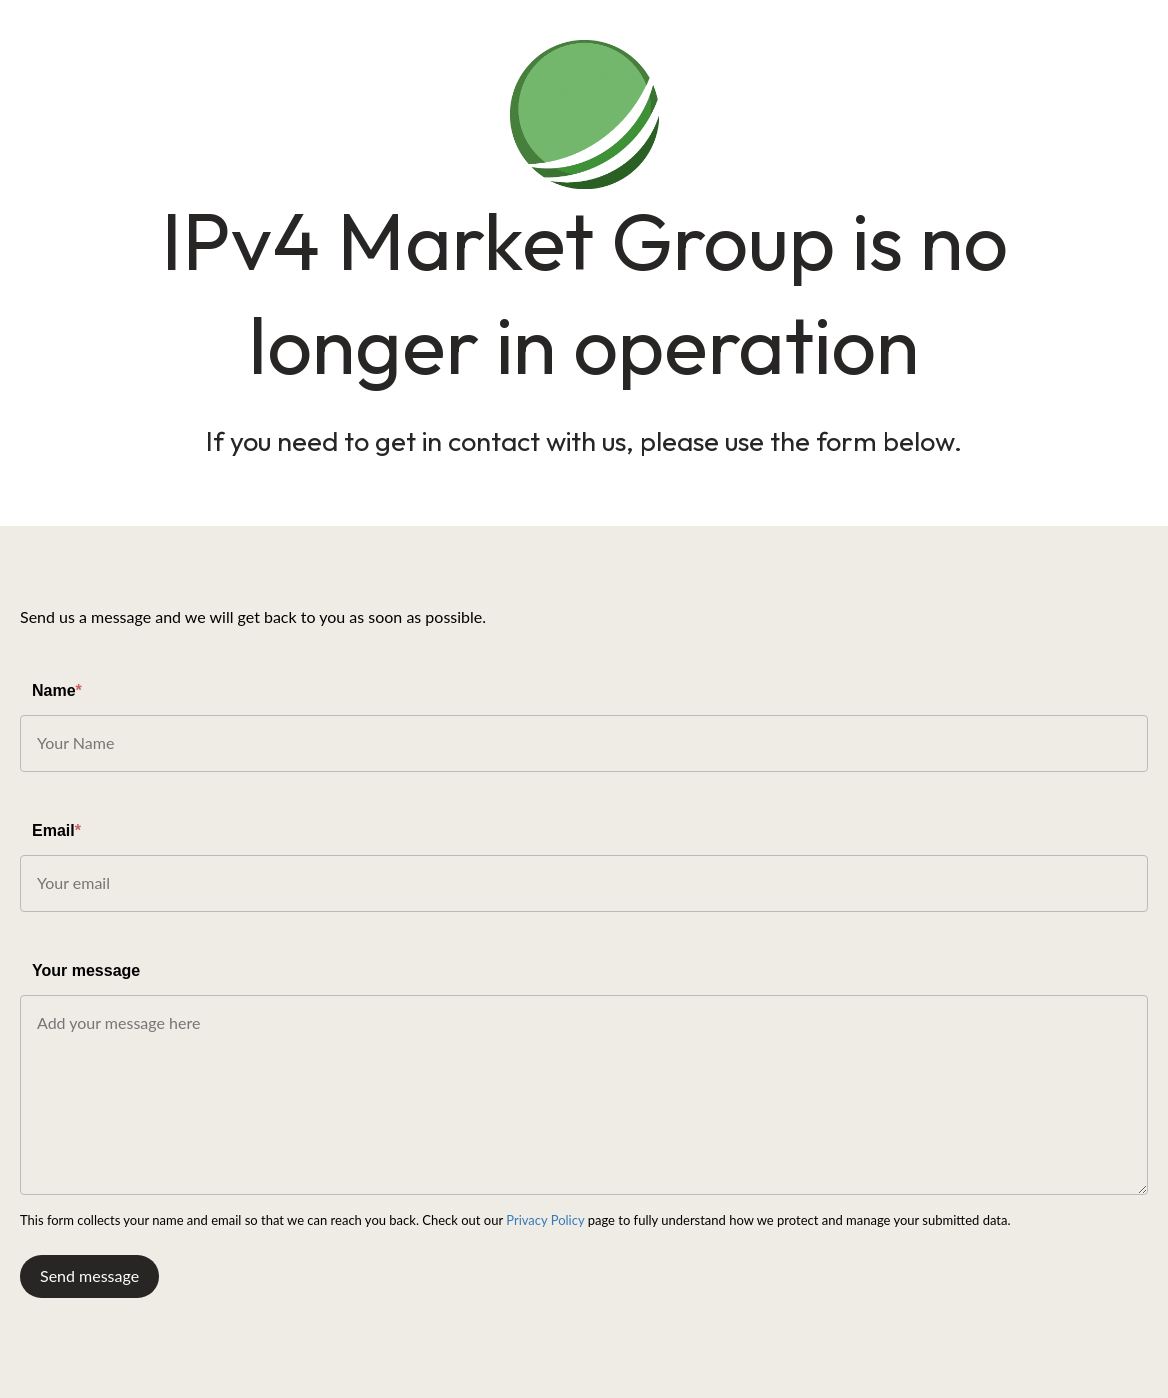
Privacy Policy (545, 1220)
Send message (89, 1275)
